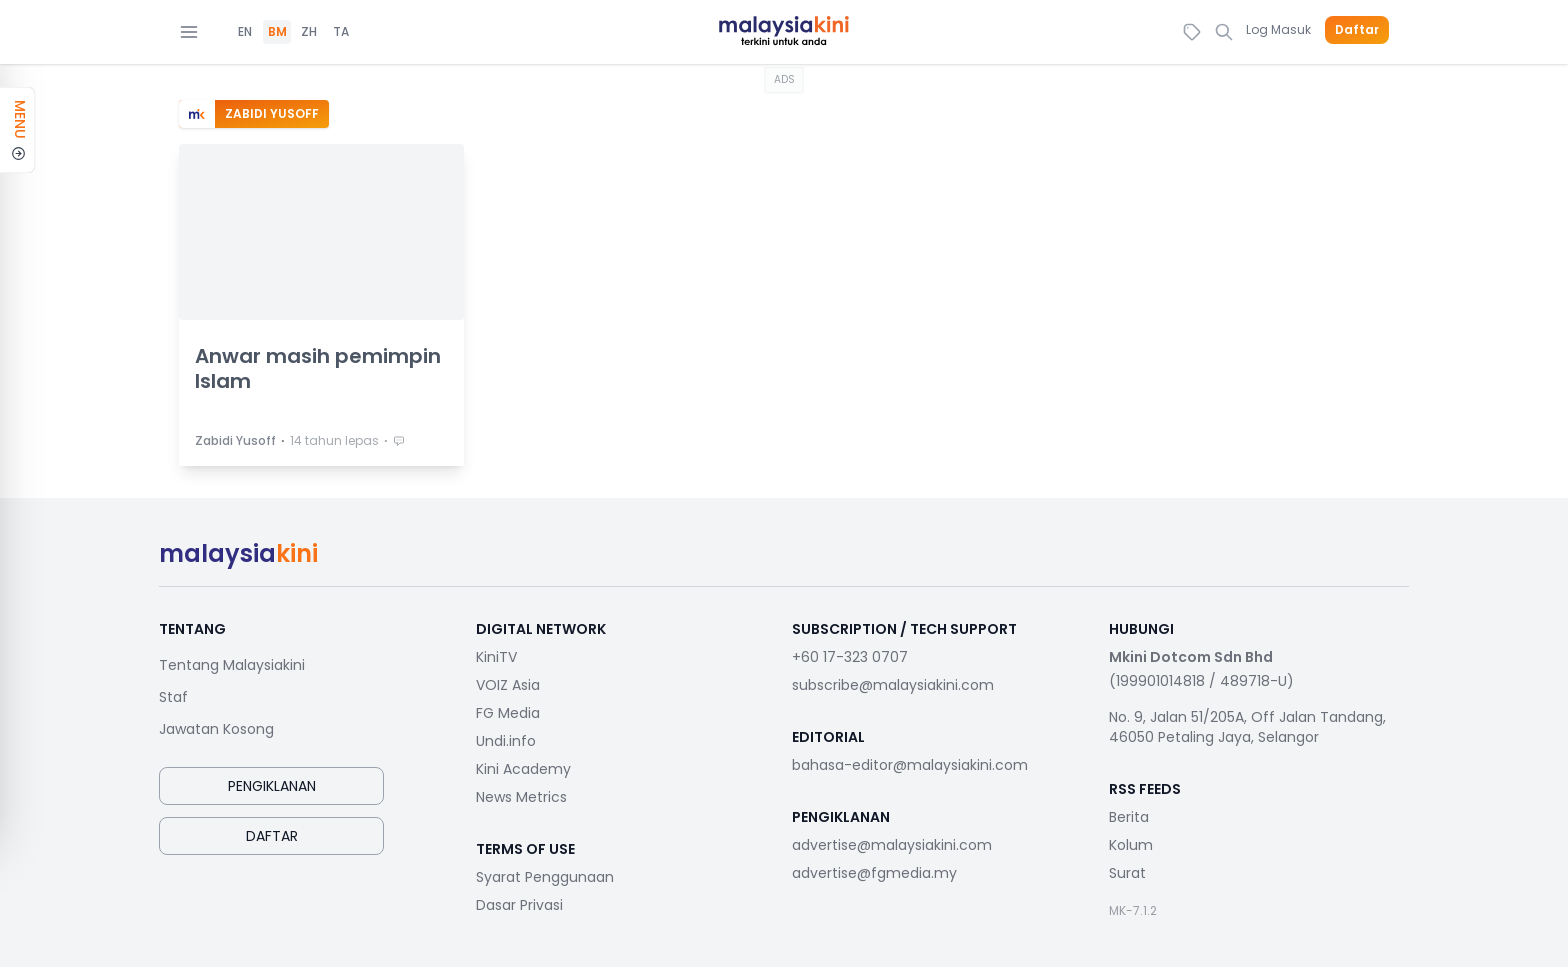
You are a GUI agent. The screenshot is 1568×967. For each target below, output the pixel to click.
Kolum (1131, 845)
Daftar (1357, 30)
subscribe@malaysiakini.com (893, 685)
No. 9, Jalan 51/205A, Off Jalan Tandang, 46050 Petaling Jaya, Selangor (1247, 727)
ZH (309, 32)
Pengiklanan (272, 786)
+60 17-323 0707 (850, 657)
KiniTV (496, 657)
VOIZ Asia (508, 685)
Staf (173, 697)
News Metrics (521, 797)
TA (341, 32)
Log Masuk (1278, 29)
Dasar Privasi (519, 905)
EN (245, 32)
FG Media (508, 713)
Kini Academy (523, 769)
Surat (1127, 873)
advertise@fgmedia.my (874, 873)
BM (277, 32)
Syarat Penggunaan (545, 877)
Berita (1129, 817)
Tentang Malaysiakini (232, 665)
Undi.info (506, 741)
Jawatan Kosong (216, 729)
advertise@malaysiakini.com (892, 845)
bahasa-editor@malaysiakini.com (910, 765)
